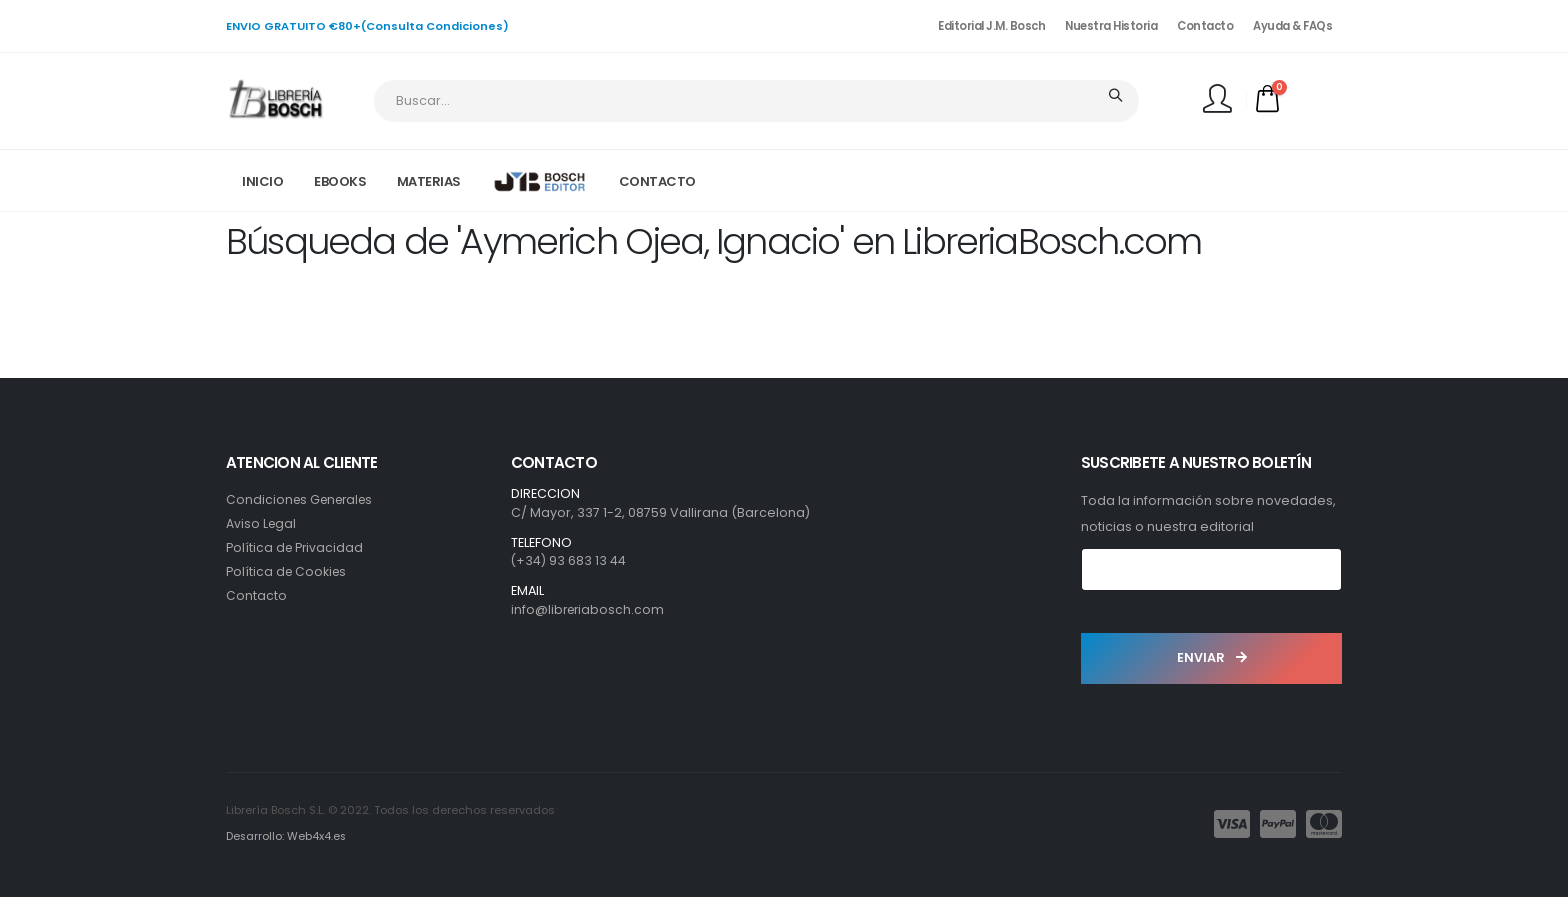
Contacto (1205, 26)
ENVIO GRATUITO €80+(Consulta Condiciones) (367, 26)
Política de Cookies (288, 571)
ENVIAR (1212, 657)
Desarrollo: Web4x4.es (287, 836)
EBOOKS (340, 181)
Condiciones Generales (303, 499)
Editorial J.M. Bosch (991, 26)
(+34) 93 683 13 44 (569, 560)
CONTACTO (657, 181)
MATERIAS (429, 181)
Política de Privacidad (296, 547)
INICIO (262, 181)
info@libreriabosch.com (589, 609)
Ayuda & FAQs (1292, 26)
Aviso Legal (262, 523)
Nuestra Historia (1111, 26)
